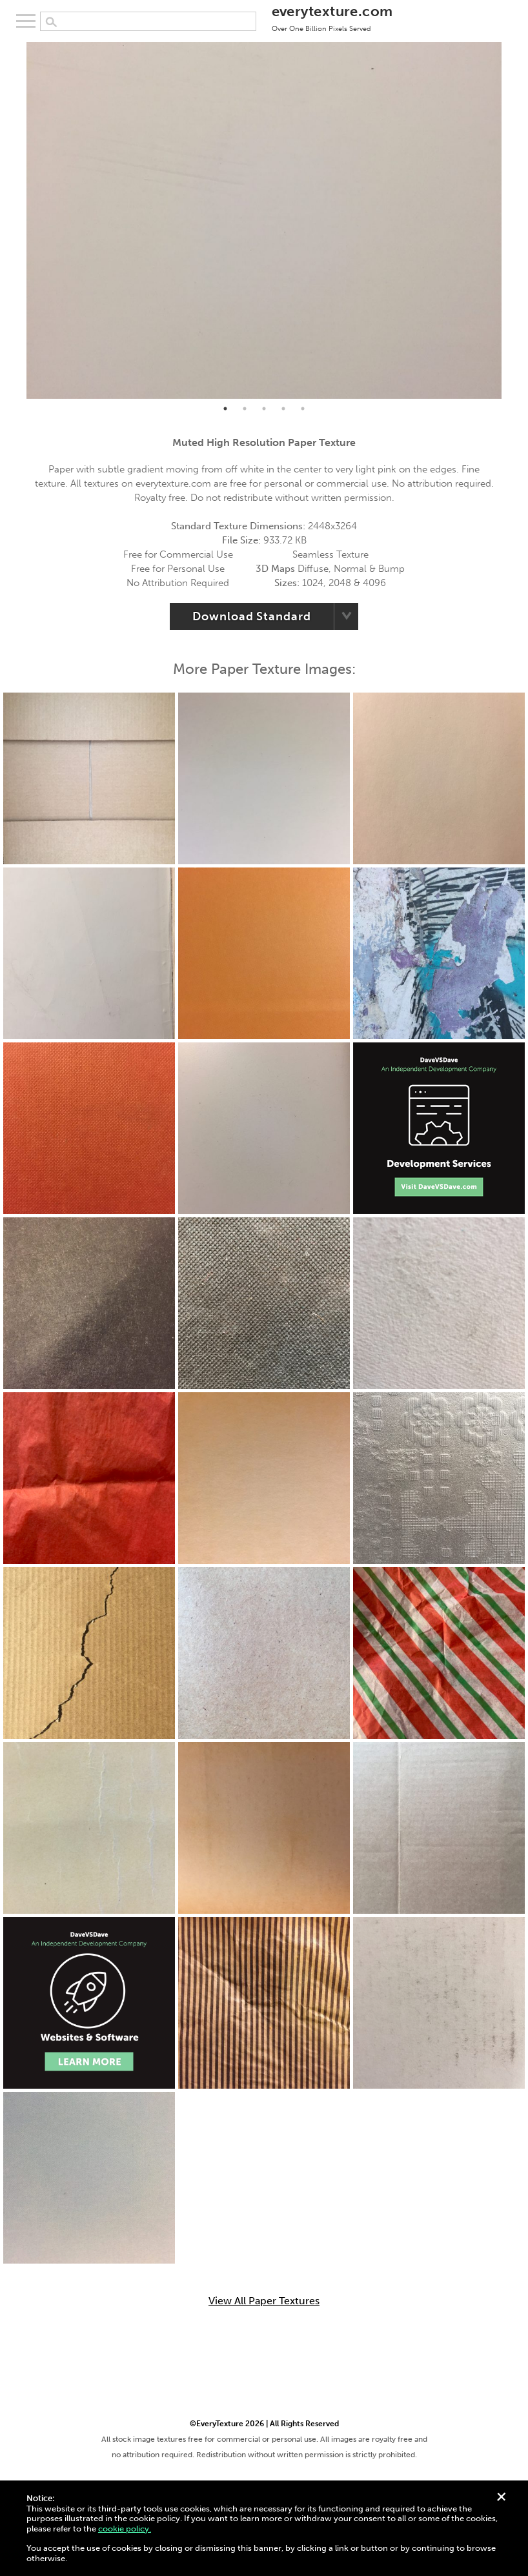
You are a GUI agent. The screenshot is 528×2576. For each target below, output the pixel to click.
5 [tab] (302, 408)
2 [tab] (244, 408)
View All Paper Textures (264, 2301)
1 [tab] (225, 408)
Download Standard (251, 616)
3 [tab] (264, 408)
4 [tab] (283, 408)
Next (511, 220)
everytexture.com (332, 17)
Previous (16, 220)
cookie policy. (124, 2528)
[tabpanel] (264, 220)
